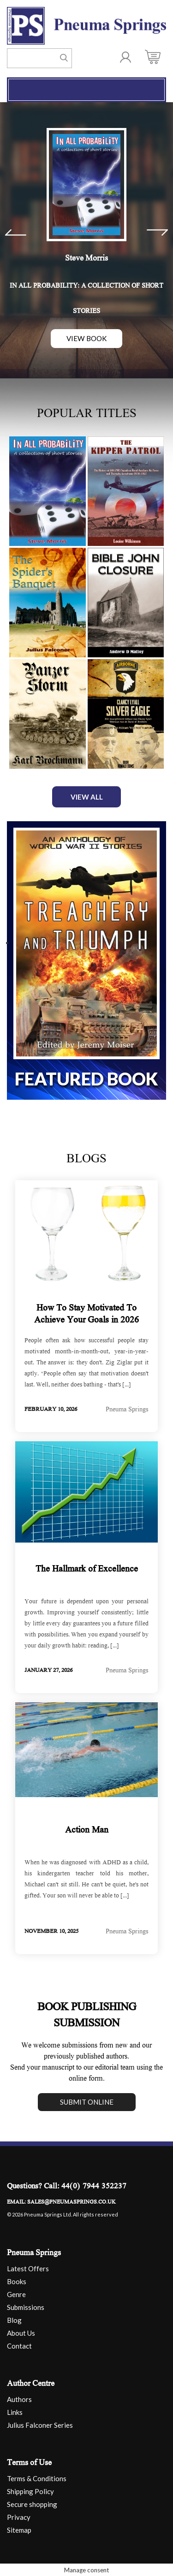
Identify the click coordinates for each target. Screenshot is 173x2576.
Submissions (25, 2306)
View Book (87, 338)
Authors (19, 2398)
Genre (16, 2293)
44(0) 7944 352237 (93, 2186)
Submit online (86, 2101)
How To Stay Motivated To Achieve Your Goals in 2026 (86, 1314)
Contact (19, 2345)
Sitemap (19, 2529)
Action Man (86, 1830)
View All (87, 796)
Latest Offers (28, 2267)
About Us (21, 2332)
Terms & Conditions (36, 2477)
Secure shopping (32, 2503)
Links (15, 2411)
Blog (14, 2319)
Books (16, 2280)
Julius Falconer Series (40, 2424)
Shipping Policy (30, 2490)
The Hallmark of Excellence (87, 1569)
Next (157, 232)
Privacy (18, 2516)
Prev (15, 232)
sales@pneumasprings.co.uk (71, 2201)
